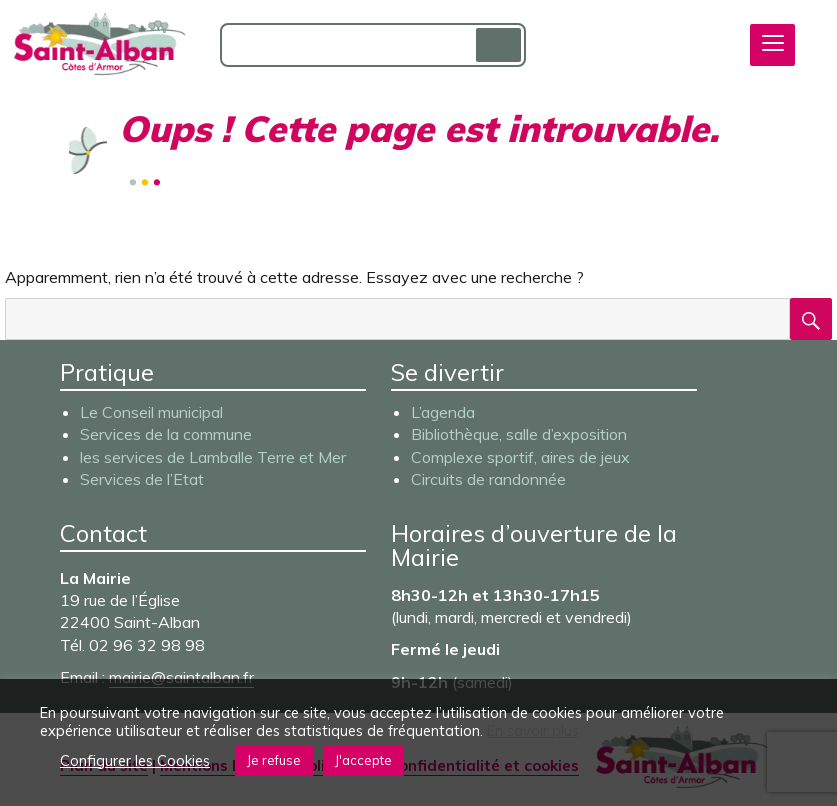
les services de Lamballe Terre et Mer (213, 457)
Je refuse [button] (274, 760)
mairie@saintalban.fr (181, 677)
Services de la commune (166, 434)
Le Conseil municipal (151, 412)
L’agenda (443, 412)
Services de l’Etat (142, 479)
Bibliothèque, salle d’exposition (519, 434)
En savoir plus (533, 731)
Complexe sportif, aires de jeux (520, 457)
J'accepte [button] (363, 760)
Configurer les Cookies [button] (135, 761)
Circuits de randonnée (488, 479)
